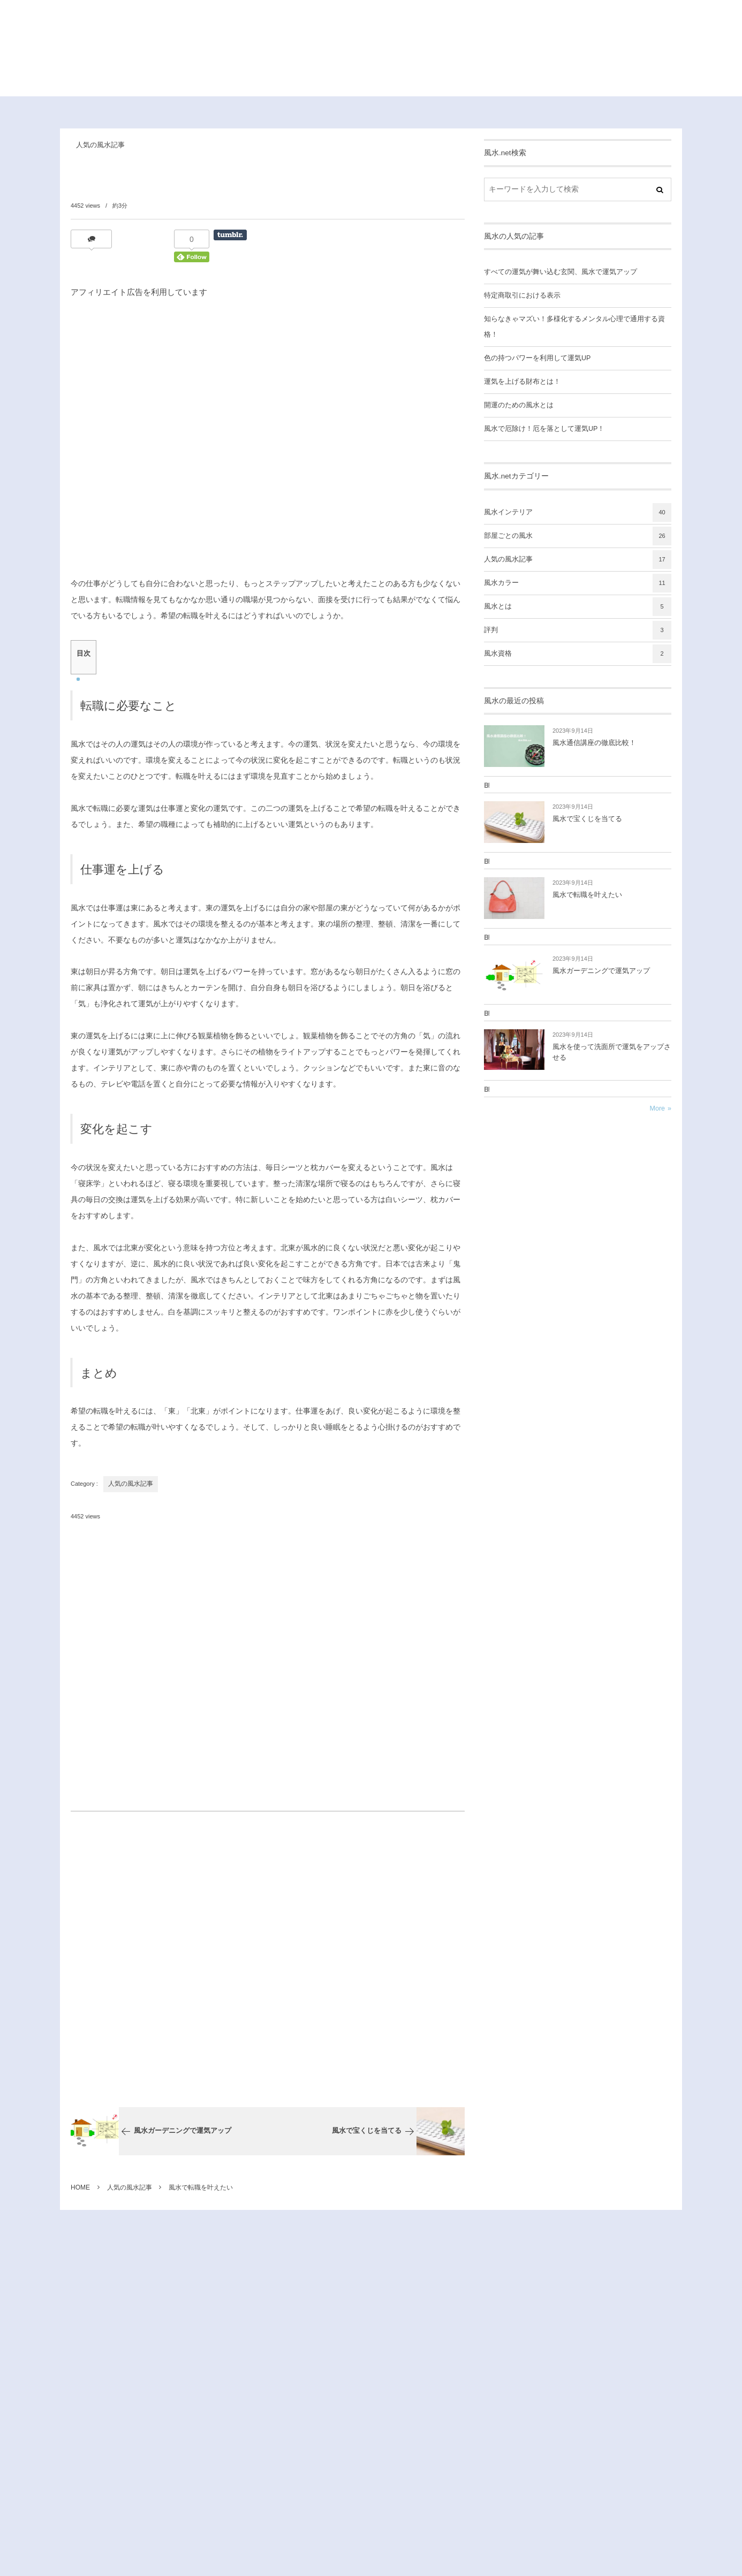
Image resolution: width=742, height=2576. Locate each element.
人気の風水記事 (100, 145)
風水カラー (577, 583)
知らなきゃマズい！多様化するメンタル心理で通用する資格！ (574, 326)
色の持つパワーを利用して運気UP (537, 358)
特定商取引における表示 (522, 295)
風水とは (577, 606)
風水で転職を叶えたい (587, 895)
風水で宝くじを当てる (587, 819)
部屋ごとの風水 (577, 536)
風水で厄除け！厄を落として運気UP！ (544, 428)
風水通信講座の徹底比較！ (594, 743)
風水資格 (577, 653)
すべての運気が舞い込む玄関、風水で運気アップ (560, 272)
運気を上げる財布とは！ (522, 381)
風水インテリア (577, 512)
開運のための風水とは (519, 405)
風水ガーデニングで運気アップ (601, 971)
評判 (577, 630)
